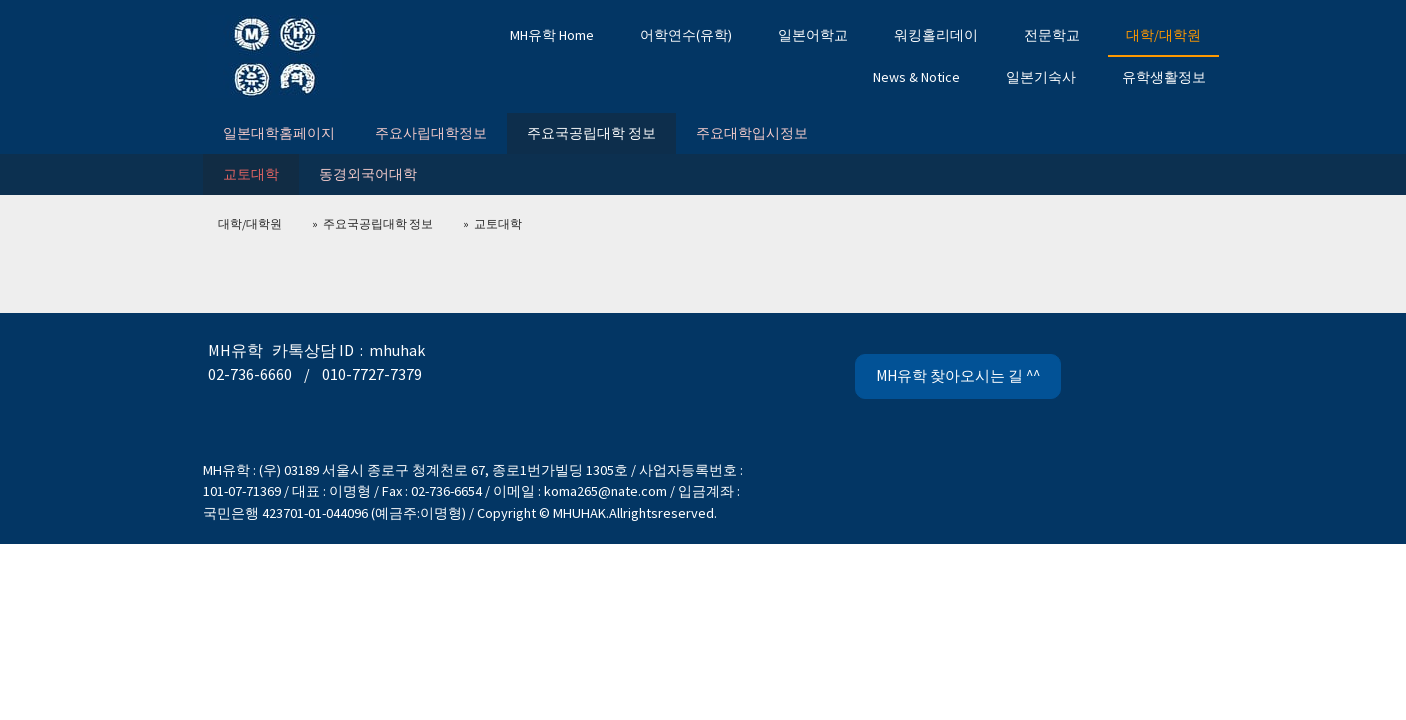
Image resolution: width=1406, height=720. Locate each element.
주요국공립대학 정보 (591, 133)
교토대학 (251, 174)
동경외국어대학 (368, 174)
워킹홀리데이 (936, 35)
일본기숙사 (1041, 77)
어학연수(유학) (686, 35)
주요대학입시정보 (752, 133)
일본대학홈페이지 (279, 133)
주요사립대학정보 (431, 133)
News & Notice (916, 77)
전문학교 (1052, 35)
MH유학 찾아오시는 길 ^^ (958, 375)
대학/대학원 (1163, 35)
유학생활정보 (1164, 77)
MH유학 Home (552, 35)
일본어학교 (813, 35)
